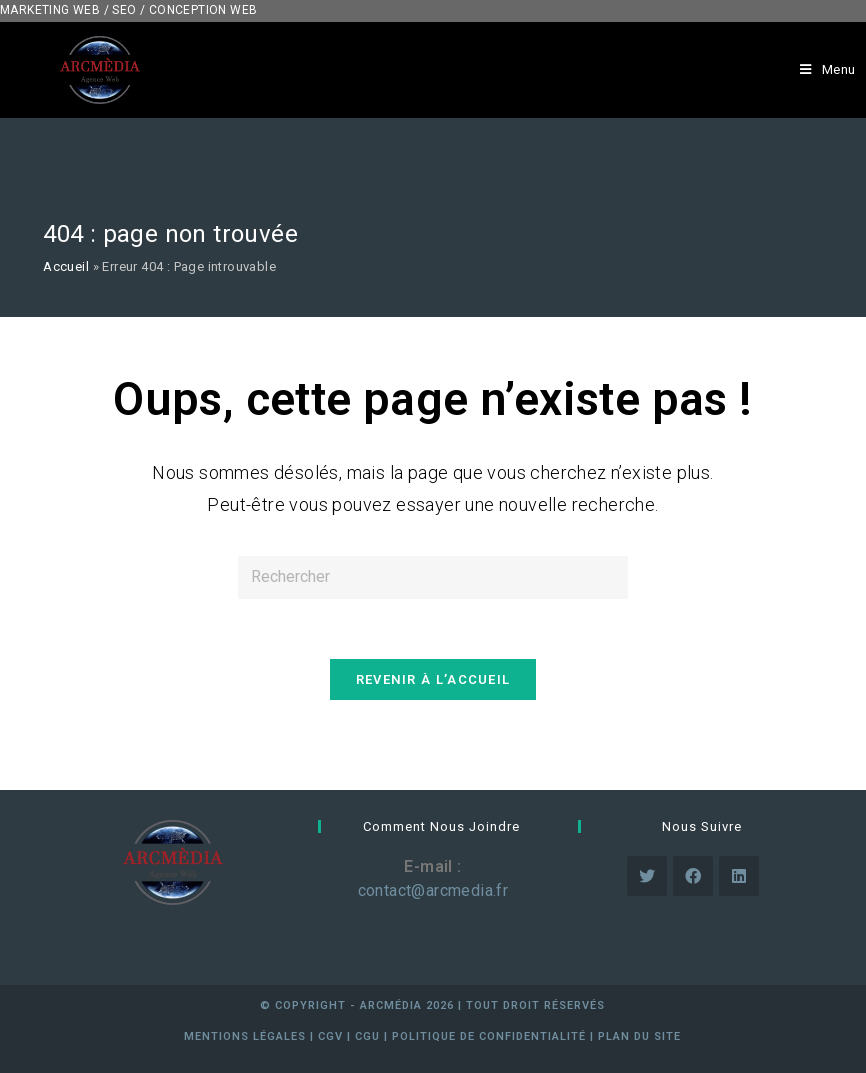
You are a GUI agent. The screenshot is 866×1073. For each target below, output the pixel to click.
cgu (367, 1036)
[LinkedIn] (739, 876)
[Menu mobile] (828, 70)
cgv (330, 1036)
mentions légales (245, 1036)
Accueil (66, 266)
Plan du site (639, 1036)
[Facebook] (693, 876)
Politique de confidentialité (489, 1036)
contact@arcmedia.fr (433, 890)
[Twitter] (647, 876)
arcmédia (391, 1005)
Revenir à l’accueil (433, 679)
